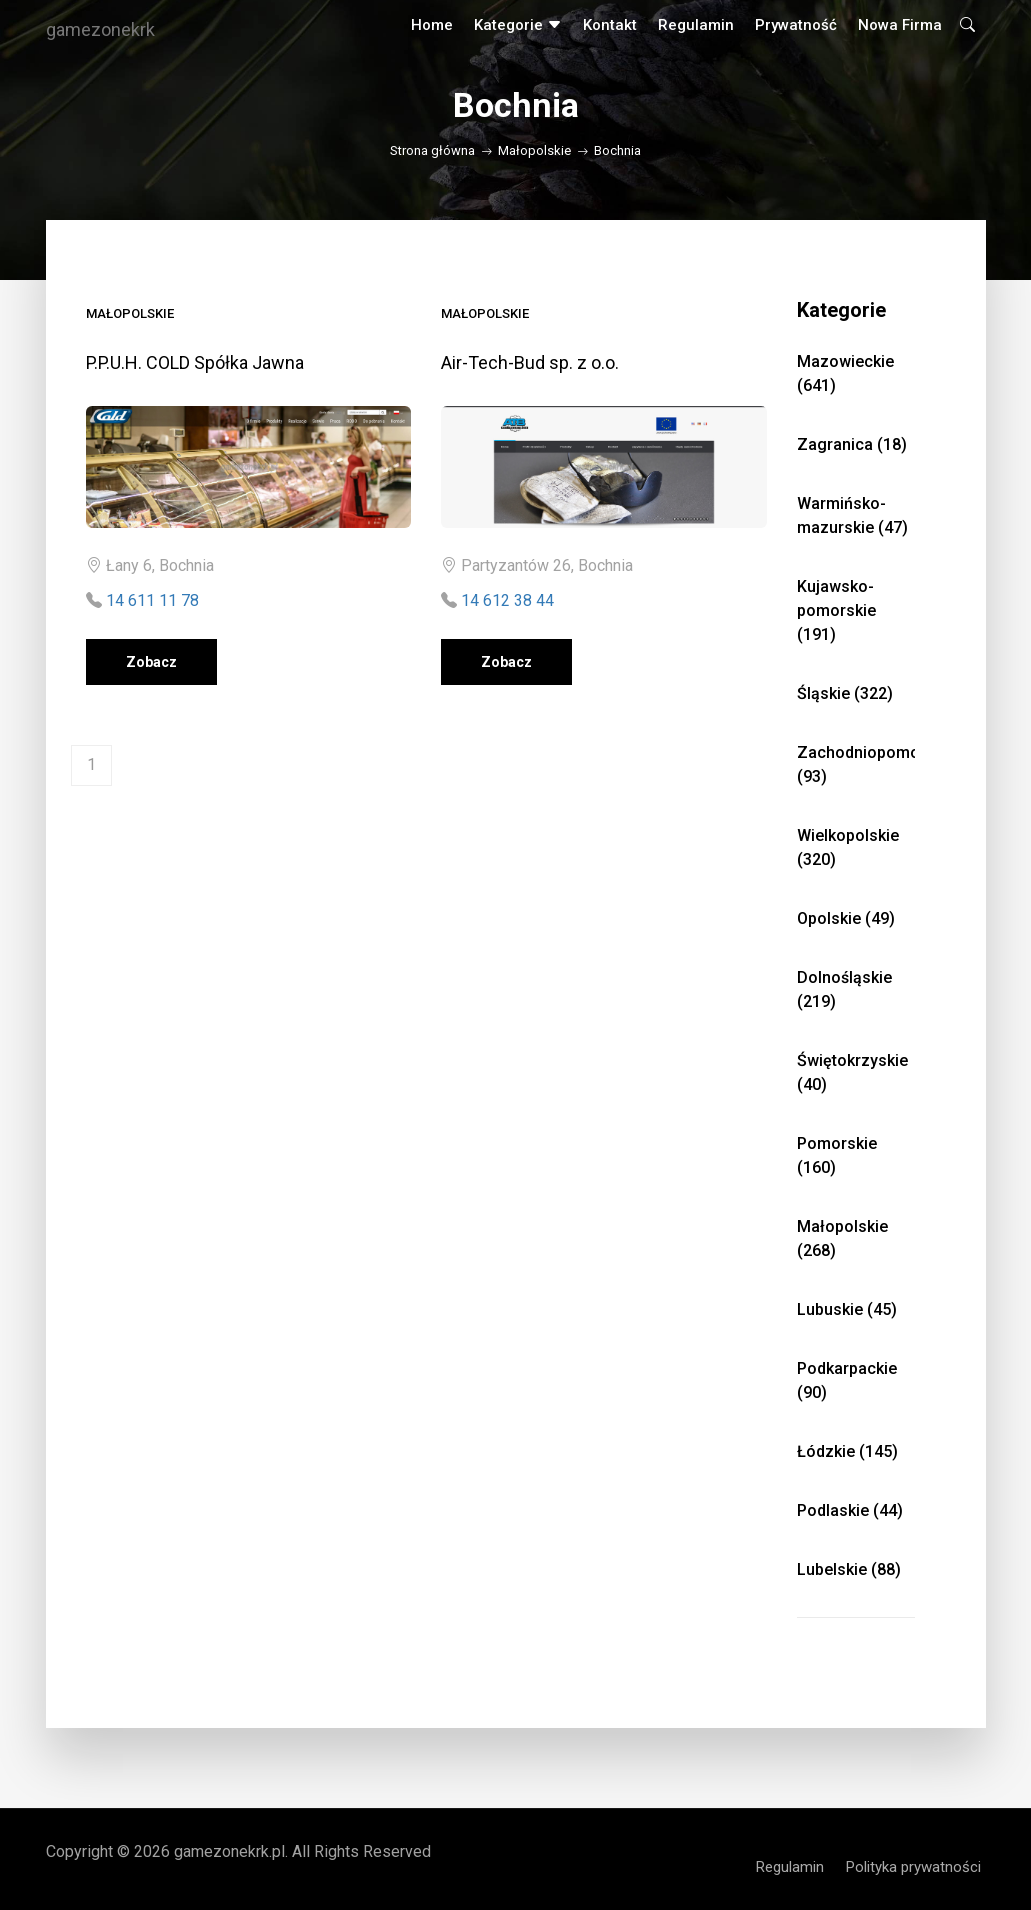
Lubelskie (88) (849, 1569)
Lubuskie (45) (847, 1309)
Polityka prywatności (913, 1867)
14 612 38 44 (507, 600)
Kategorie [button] (518, 25)
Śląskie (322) (845, 693)
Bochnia (617, 150)
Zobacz (151, 662)
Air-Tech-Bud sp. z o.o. (530, 362)
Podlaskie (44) (850, 1510)
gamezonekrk (100, 30)
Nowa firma (900, 25)
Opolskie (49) (846, 918)
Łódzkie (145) (847, 1451)
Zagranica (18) (852, 444)
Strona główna (432, 150)
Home (432, 25)
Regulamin (696, 25)
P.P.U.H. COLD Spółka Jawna (195, 362)
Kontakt (610, 25)
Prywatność (796, 25)
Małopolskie (534, 150)
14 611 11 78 (152, 600)
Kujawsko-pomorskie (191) (836, 610)
